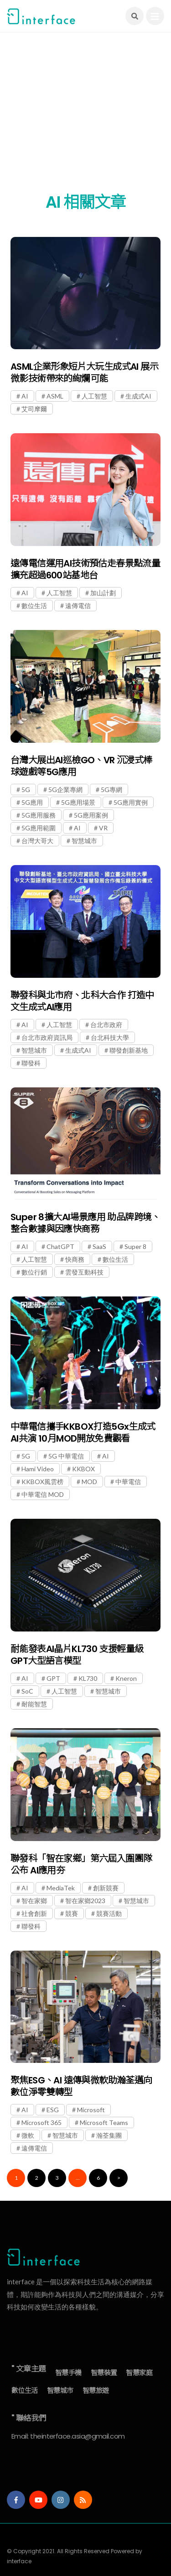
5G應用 (32, 802)
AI (24, 396)
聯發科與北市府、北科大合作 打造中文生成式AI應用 (82, 1001)
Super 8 (135, 1246)
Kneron (126, 1678)
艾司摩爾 (34, 409)
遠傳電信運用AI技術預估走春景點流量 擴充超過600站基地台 (85, 569)
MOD (89, 1481)
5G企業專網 (65, 789)
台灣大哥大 (37, 841)
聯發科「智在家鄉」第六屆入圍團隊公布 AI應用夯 (81, 1864)
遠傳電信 (78, 605)
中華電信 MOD (42, 1494)
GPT (53, 1678)
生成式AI (138, 396)
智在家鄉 (34, 1900)
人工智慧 (94, 396)
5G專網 (111, 789)
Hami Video (37, 1469)
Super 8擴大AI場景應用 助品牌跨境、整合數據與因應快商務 (85, 1223)
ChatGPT (60, 1246)
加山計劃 (103, 593)
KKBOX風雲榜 (42, 1481)
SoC (27, 1691)
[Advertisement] (85, 117)
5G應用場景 (78, 802)
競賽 (71, 1913)
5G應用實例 (131, 802)
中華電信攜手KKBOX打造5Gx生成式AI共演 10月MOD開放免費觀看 (82, 1432)
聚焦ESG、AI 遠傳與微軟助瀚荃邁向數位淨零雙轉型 (81, 2086)
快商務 (74, 1259)
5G (25, 789)
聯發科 (31, 1063)
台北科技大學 (110, 1037)
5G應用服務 (38, 815)
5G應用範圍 (38, 828)
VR (103, 828)
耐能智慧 (34, 1704)
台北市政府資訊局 (47, 1037)
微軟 (27, 2135)
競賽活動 (109, 1913)
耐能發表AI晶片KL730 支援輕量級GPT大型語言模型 (77, 1654)
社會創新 (34, 1913)
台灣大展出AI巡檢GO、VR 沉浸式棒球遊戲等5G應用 (81, 766)
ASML (55, 396)
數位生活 (34, 605)
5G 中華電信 (66, 1456)
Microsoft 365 (41, 2122)
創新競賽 (106, 1888)
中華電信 (128, 1481)
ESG (53, 2110)
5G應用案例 (91, 815)
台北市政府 (106, 1024)
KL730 (87, 1678)
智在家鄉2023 (85, 1900)
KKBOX (83, 1469)
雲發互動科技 (84, 1272)
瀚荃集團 (109, 2135)
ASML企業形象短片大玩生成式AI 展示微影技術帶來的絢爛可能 (84, 372)
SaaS (99, 1246)
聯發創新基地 (128, 1050)
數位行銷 (34, 1272)
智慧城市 (84, 841)
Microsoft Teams (104, 2122)
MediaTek (61, 1888)
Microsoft (91, 2110)
